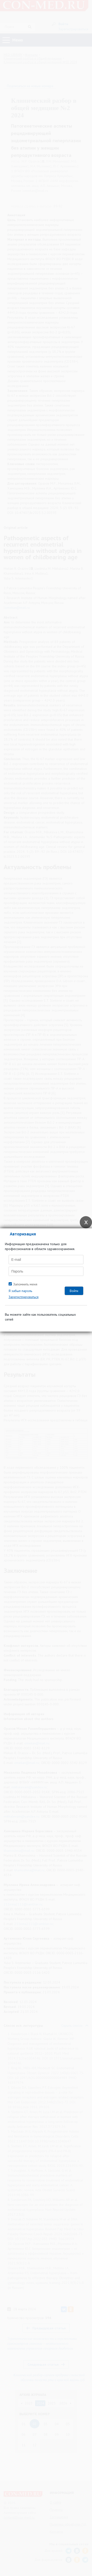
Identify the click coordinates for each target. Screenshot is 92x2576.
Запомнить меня (25, 1284)
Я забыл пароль (20, 1291)
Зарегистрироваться (24, 1297)
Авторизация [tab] (23, 1234)
